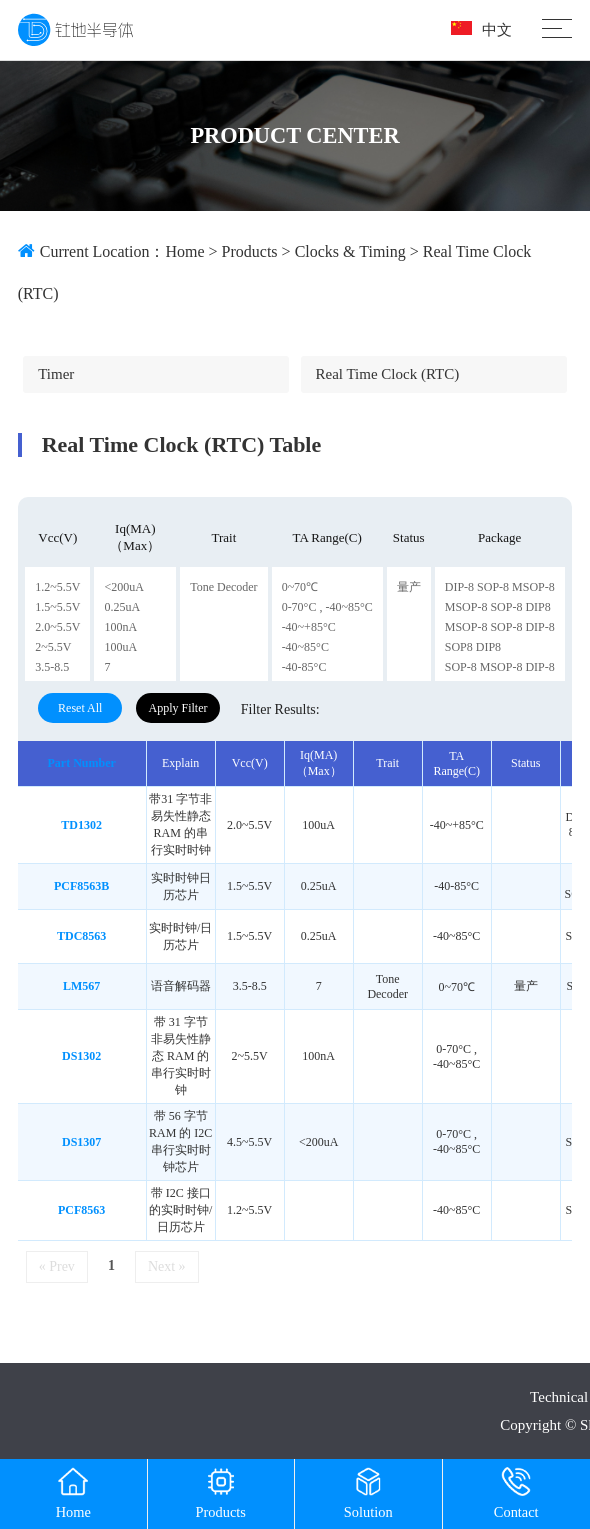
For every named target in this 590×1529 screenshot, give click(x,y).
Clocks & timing (350, 251)
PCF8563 (81, 1210)
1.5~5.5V (57, 607)
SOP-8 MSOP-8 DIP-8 (500, 667)
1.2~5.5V (57, 587)
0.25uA (122, 607)
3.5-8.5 (52, 667)
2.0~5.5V (57, 627)
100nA (120, 627)
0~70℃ (300, 587)
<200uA (123, 587)
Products (250, 251)
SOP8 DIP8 (473, 647)
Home (184, 251)
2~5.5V (53, 647)
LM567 (81, 986)
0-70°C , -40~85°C (327, 607)
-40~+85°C (309, 627)
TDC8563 (81, 936)
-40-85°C (304, 667)
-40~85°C (305, 647)
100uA (120, 647)
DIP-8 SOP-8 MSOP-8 (500, 587)
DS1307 (81, 1142)
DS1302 (81, 1056)
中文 (481, 30)
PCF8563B (81, 886)
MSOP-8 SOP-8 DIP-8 (500, 627)
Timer (56, 374)
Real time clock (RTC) (388, 374)
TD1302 (81, 825)
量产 (409, 587)
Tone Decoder (223, 587)
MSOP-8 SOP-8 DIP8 (498, 607)
